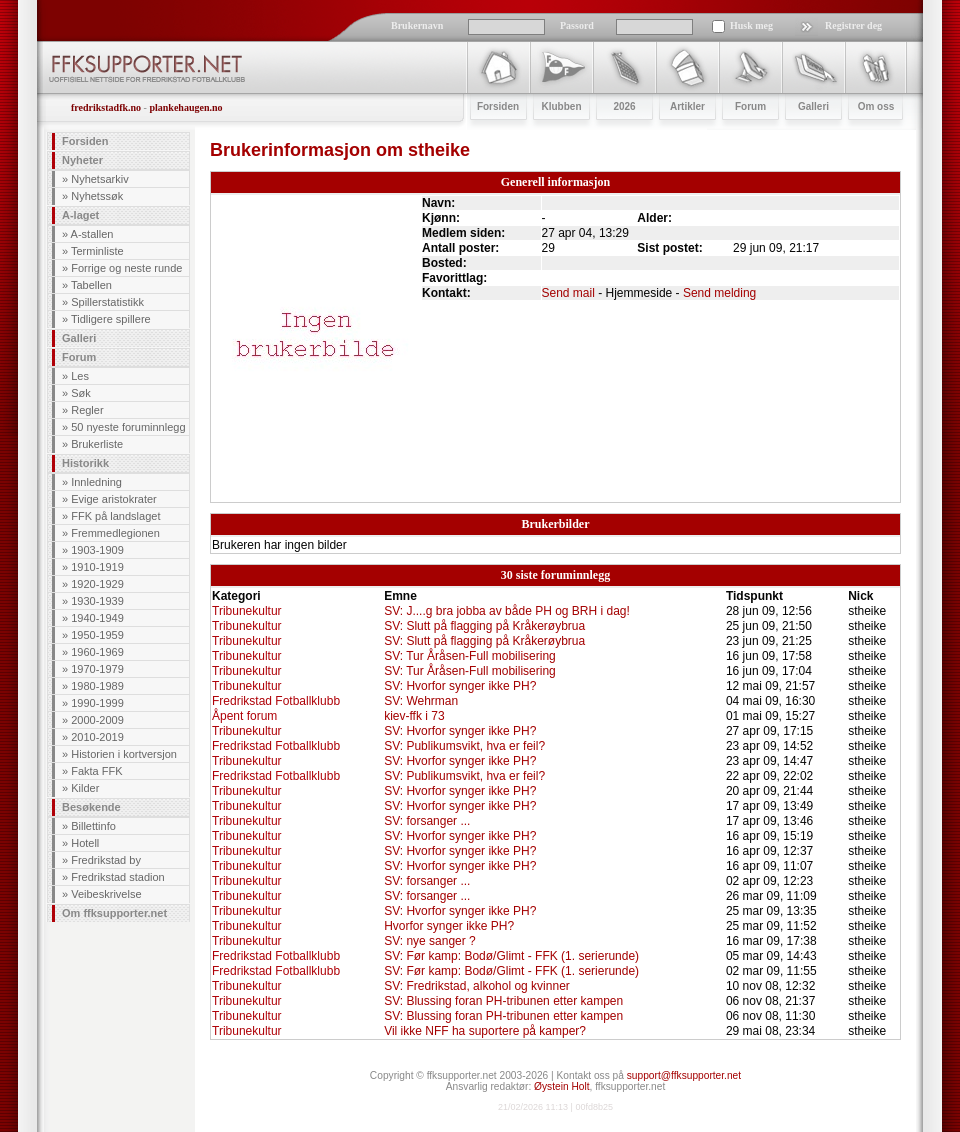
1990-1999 (97, 703)
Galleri (79, 338)
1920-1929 (97, 584)
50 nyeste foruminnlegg (128, 427)
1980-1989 (97, 686)
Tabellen (91, 285)
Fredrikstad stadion (118, 877)
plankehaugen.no (185, 107)
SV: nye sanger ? (430, 941)
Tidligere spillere (111, 319)
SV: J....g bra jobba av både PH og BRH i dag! (507, 611)
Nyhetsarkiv (99, 179)
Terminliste (97, 251)
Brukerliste (97, 444)
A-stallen (92, 234)
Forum (79, 357)
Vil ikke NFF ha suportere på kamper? (485, 1031)
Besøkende (91, 807)
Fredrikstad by (106, 860)
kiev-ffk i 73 (414, 716)
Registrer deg (853, 25)
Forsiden (85, 141)
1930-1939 (97, 601)
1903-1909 (97, 550)
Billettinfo (93, 826)
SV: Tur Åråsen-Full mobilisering (470, 656)
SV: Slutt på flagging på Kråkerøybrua (484, 626)
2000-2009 (97, 720)
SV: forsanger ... (427, 821)
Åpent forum (244, 716)
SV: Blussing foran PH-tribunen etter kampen (503, 1001)
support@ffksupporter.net (684, 1075)
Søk (81, 393)
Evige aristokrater (114, 499)
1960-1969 (97, 652)
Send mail (568, 293)
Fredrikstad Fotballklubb (276, 701)
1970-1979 (97, 669)
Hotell (85, 843)
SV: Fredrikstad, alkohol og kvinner (477, 986)
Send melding (719, 293)
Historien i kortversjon (124, 754)
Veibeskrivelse (106, 894)
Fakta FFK (96, 771)
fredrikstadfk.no (106, 107)
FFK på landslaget (115, 516)
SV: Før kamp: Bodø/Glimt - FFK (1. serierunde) (511, 956)
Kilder (85, 788)
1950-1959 (97, 635)
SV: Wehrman (421, 701)
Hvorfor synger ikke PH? (449, 926)
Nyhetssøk (97, 196)
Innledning (96, 482)
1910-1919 (97, 567)
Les (80, 376)
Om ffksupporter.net (114, 913)
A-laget (80, 215)
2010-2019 (97, 737)
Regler (87, 410)
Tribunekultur (247, 611)
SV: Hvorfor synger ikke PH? (460, 686)
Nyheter (82, 160)
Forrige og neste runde (126, 268)
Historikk (85, 463)
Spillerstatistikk (107, 302)
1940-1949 (97, 618)
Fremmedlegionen (115, 533)
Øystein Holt (561, 1086)
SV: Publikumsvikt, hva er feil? (464, 746)
